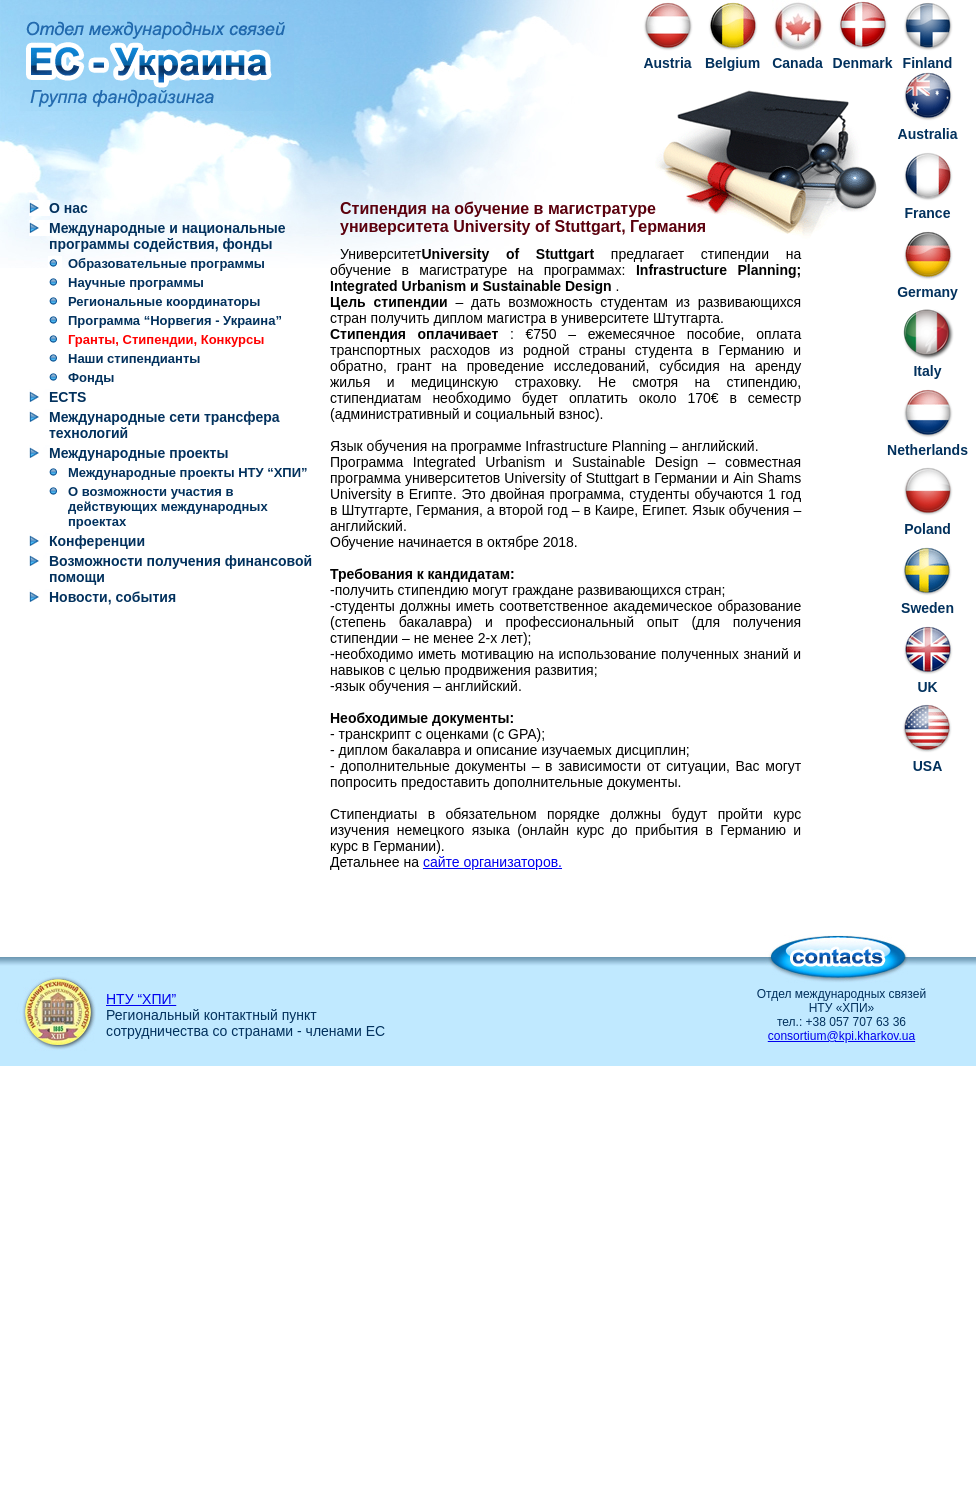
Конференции (97, 541)
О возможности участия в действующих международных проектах (168, 506)
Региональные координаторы (164, 301)
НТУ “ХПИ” (141, 999)
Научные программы (136, 282)
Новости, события (112, 597)
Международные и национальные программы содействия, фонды (167, 236)
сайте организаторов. (492, 862)
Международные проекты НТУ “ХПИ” (188, 472)
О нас (68, 208)
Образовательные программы (166, 263)
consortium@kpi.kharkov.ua (841, 1036)
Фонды (91, 377)
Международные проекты (138, 453)
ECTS (67, 397)
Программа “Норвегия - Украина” (175, 320)
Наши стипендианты (134, 358)
